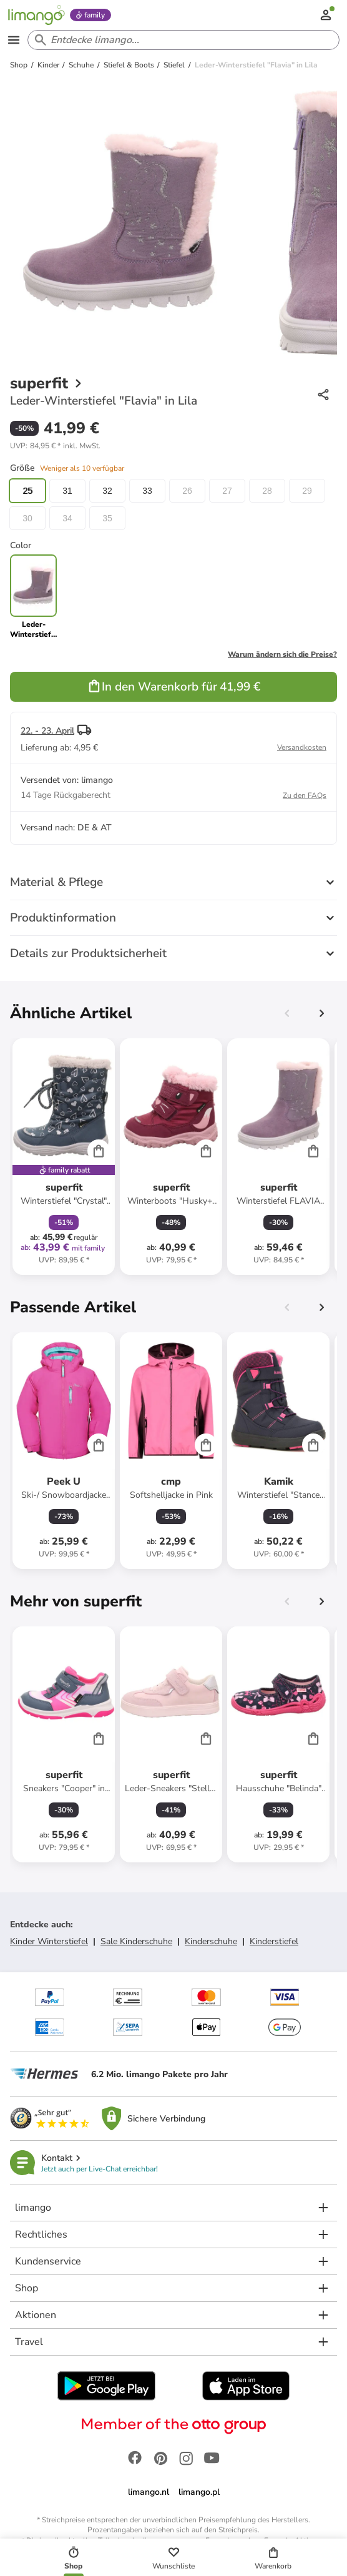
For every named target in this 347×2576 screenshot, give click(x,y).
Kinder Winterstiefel (49, 1941)
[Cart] (98, 1150)
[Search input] (181, 39)
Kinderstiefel (274, 1941)
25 (27, 491)
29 (307, 491)
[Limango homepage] (36, 15)
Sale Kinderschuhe (136, 1941)
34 (67, 518)
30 (27, 518)
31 (67, 491)
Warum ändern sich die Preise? (282, 654)
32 (107, 491)
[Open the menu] (13, 40)
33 (147, 491)
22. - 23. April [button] (47, 731)
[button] (55, 446)
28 (267, 491)
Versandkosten (301, 747)
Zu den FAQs (304, 795)
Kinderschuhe (211, 1941)
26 (187, 491)
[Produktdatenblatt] (63, 1156)
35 (107, 518)
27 (227, 491)
